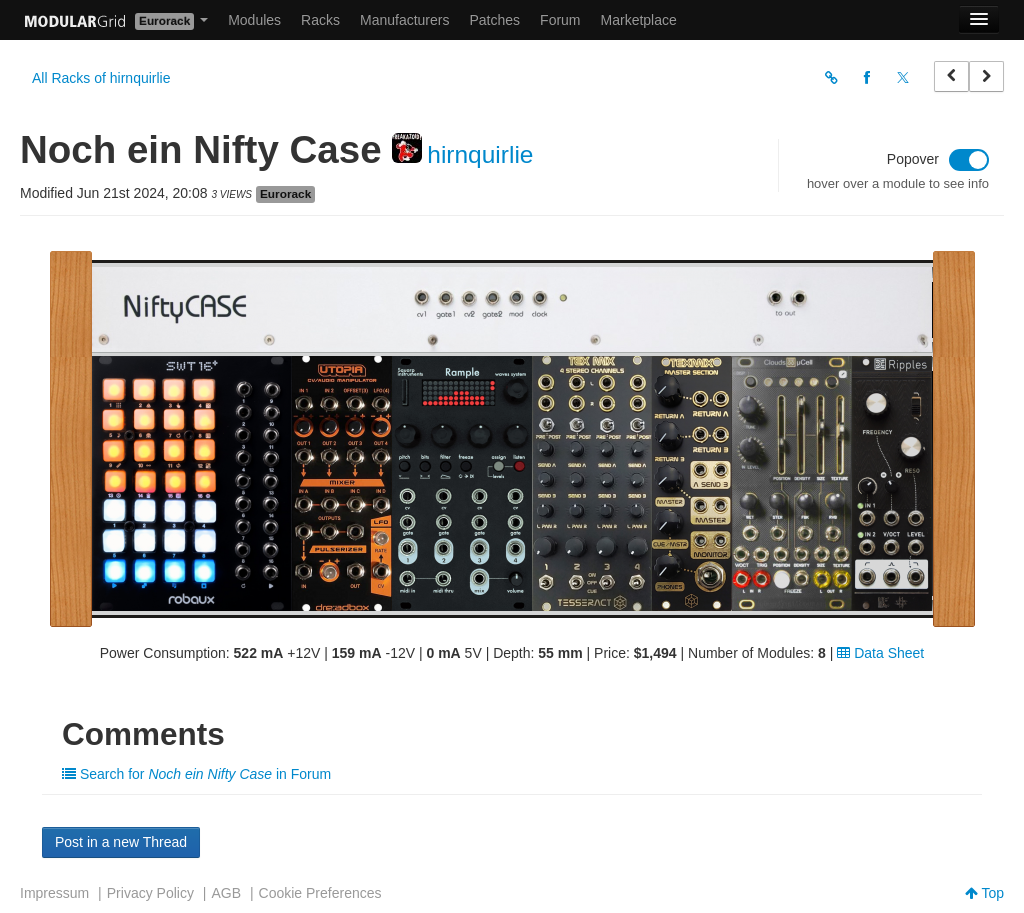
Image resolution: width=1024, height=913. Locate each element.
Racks (320, 20)
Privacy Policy (150, 893)
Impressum (54, 893)
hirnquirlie (480, 154)
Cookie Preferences (320, 893)
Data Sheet (880, 653)
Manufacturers (404, 20)
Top (984, 893)
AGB (226, 893)
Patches (494, 20)
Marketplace (639, 20)
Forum (560, 20)
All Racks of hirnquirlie (101, 78)
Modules (254, 20)
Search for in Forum (196, 774)
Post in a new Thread (121, 842)
